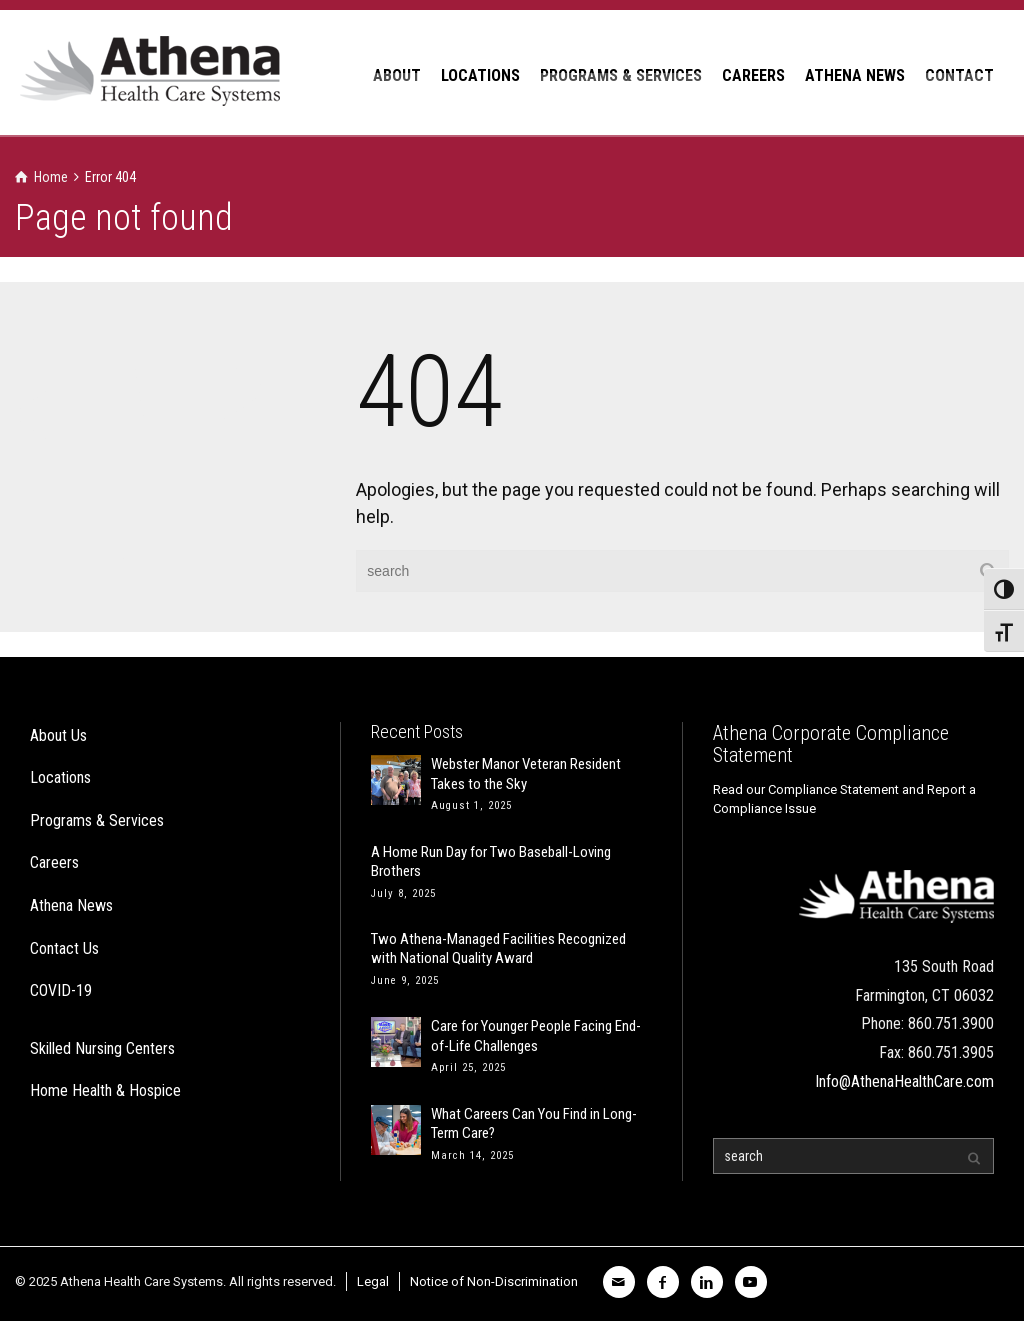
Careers (54, 862)
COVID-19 (61, 990)
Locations (60, 777)
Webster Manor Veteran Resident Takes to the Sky (526, 774)
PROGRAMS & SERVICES (621, 75)
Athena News (71, 905)
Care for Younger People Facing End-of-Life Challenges (536, 1036)
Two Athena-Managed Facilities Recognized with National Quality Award (498, 949)
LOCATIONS (480, 75)
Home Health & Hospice (105, 1090)
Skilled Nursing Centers (102, 1048)
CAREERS (753, 75)
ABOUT (397, 75)
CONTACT (959, 75)
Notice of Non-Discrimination (494, 1281)
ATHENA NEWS (855, 75)
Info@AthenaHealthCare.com (904, 1081)
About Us (58, 735)
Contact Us (64, 948)
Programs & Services (97, 820)
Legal (373, 1281)
